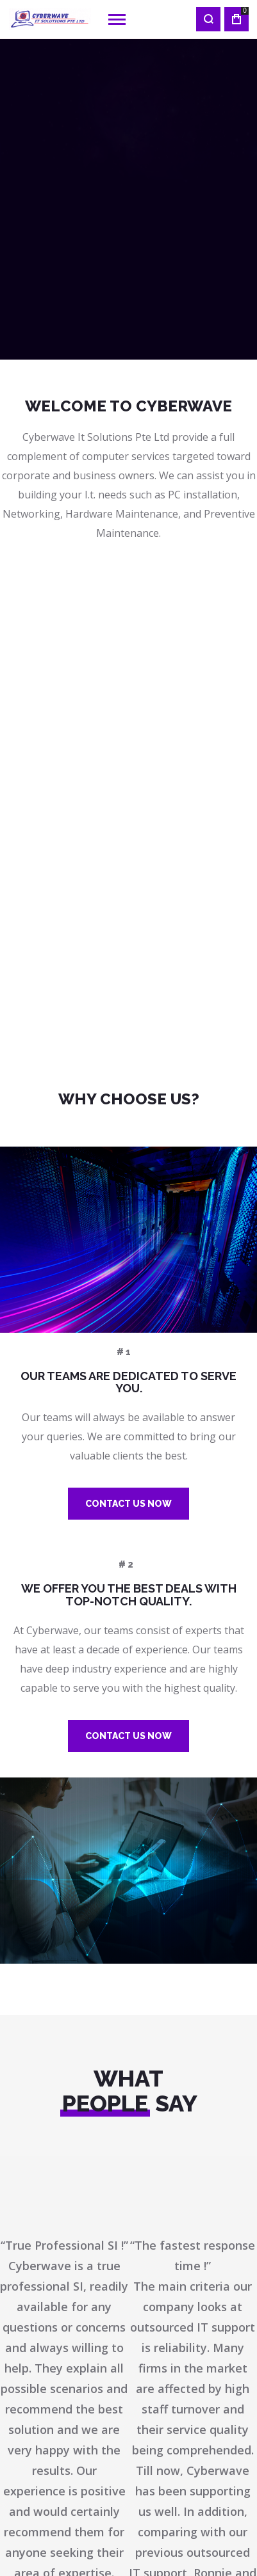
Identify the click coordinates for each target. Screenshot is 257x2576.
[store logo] (50, 19)
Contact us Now (128, 1504)
